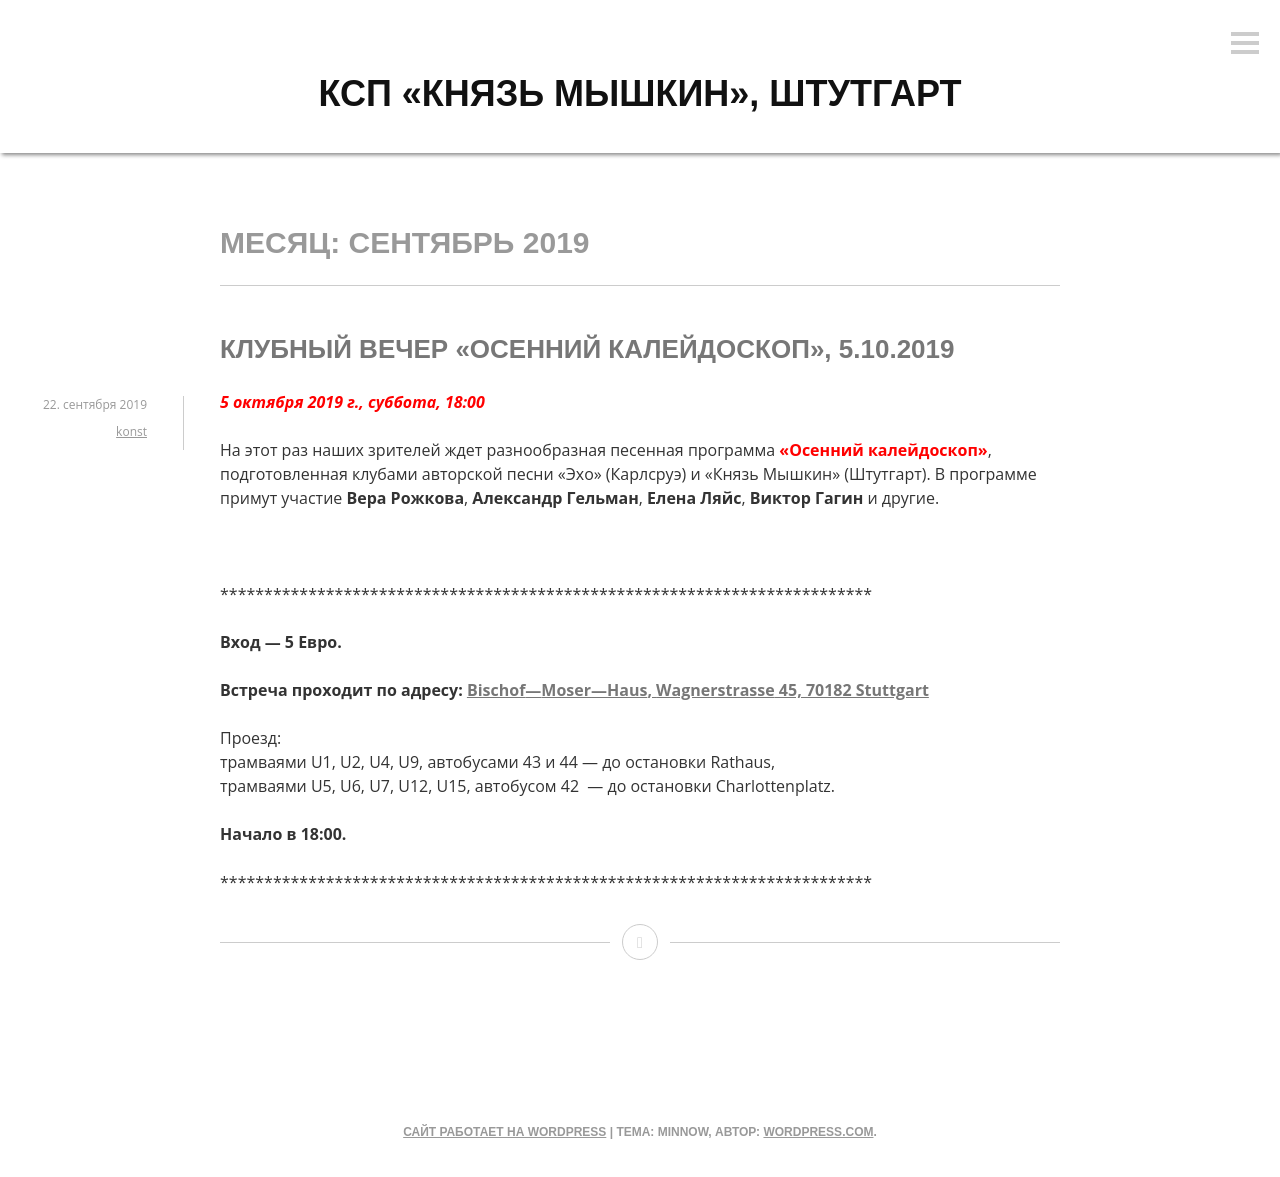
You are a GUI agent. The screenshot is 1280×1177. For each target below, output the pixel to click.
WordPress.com (818, 1132)
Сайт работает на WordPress (504, 1132)
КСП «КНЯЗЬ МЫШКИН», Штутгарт (639, 93)
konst (131, 431)
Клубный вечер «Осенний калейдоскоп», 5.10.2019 (587, 349)
